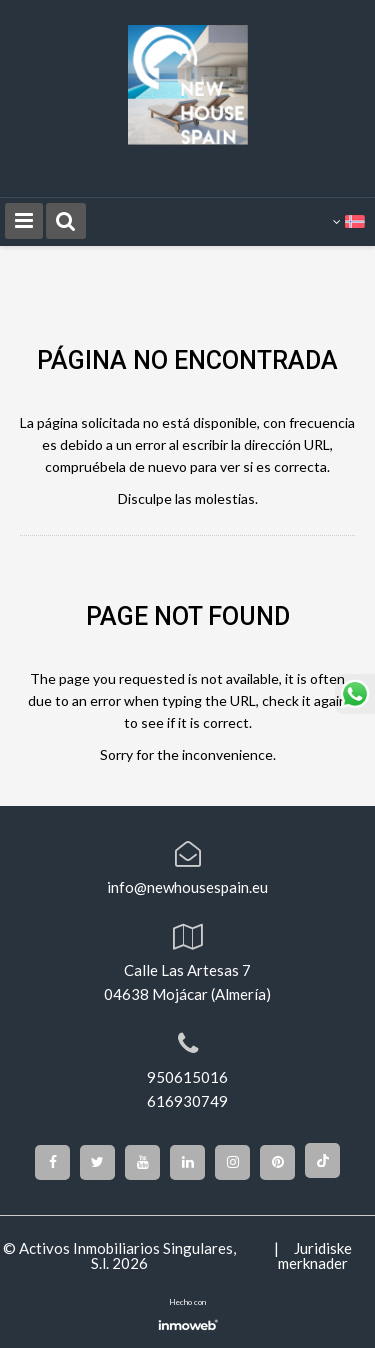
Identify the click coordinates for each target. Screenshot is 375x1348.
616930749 (187, 1101)
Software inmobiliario (188, 1323)
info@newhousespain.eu (187, 887)
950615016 (187, 1077)
